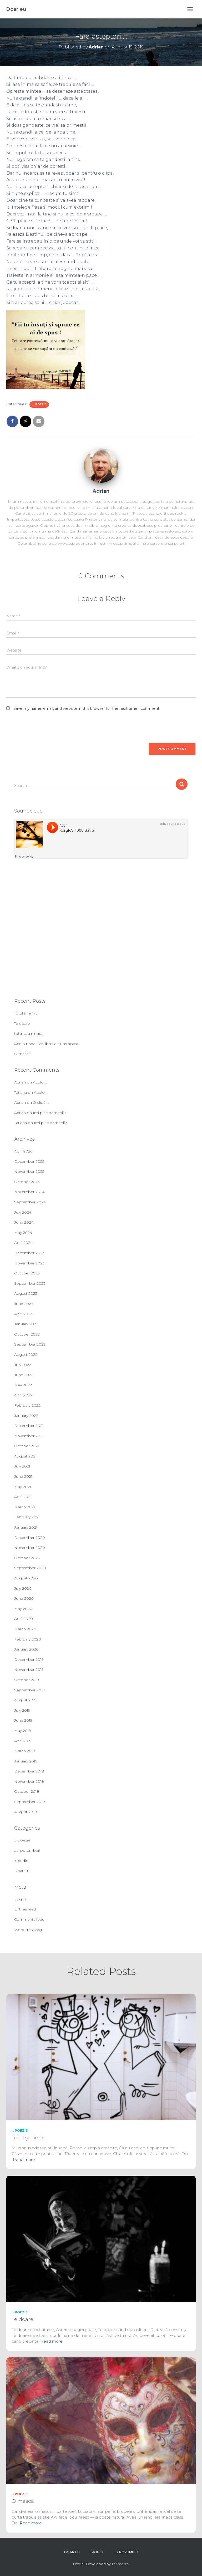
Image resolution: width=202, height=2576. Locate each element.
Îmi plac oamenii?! (50, 1112)
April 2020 (23, 1618)
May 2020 (23, 1608)
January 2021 (25, 1527)
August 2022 (25, 1354)
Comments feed (29, 1919)
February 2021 (27, 1517)
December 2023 (29, 1252)
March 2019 (24, 1750)
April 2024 (23, 1242)
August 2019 (25, 1700)
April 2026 (23, 1151)
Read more (24, 2159)
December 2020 (29, 1537)
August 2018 (25, 1812)
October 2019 (26, 1679)
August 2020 (26, 1578)
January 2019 (25, 1761)
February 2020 (27, 1639)
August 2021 (25, 1456)
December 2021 (29, 1425)
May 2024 (23, 1232)
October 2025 (26, 1181)
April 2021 (23, 1496)
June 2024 (23, 1222)
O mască (22, 1053)
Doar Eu (21, 1870)
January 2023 (26, 1324)
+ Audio (21, 1860)
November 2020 (29, 1547)
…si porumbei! (27, 1850)
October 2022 (27, 1334)
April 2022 (23, 1395)
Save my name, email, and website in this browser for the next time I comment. (86, 708)
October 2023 (27, 1273)
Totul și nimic (26, 1013)
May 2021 (22, 1486)
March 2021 (24, 1507)
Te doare (22, 1023)
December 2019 (29, 1659)
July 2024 (22, 1212)
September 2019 (29, 1690)
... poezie (39, 404)
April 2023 (23, 1314)
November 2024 (29, 1191)
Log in (20, 1899)
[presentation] (42, 725)
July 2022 (22, 1364)
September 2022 (30, 1344)
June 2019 (23, 1720)
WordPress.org (28, 1929)
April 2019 (23, 1740)
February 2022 (27, 1405)
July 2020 (23, 1588)
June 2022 (23, 1374)
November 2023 (29, 1263)
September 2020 (30, 1567)
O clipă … (41, 1102)
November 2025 (29, 1171)
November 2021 (29, 1436)
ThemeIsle (120, 2564)
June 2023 (23, 1303)
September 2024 (30, 1202)
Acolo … (40, 1082)
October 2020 (27, 1557)
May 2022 (23, 1385)
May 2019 (22, 1730)
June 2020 (24, 1598)
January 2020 (26, 1649)
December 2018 (29, 1771)
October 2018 (26, 1791)
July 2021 (22, 1466)
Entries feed (25, 1909)
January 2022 (26, 1415)
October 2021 (26, 1446)
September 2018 (29, 1801)
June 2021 (23, 1476)
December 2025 (29, 1161)
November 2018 (29, 1781)
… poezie (22, 1840)
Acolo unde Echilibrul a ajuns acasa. (46, 1043)
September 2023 (30, 1283)
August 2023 (25, 1293)
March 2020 (25, 1629)
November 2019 (29, 1669)
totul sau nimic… (28, 1033)
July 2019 (22, 1710)
